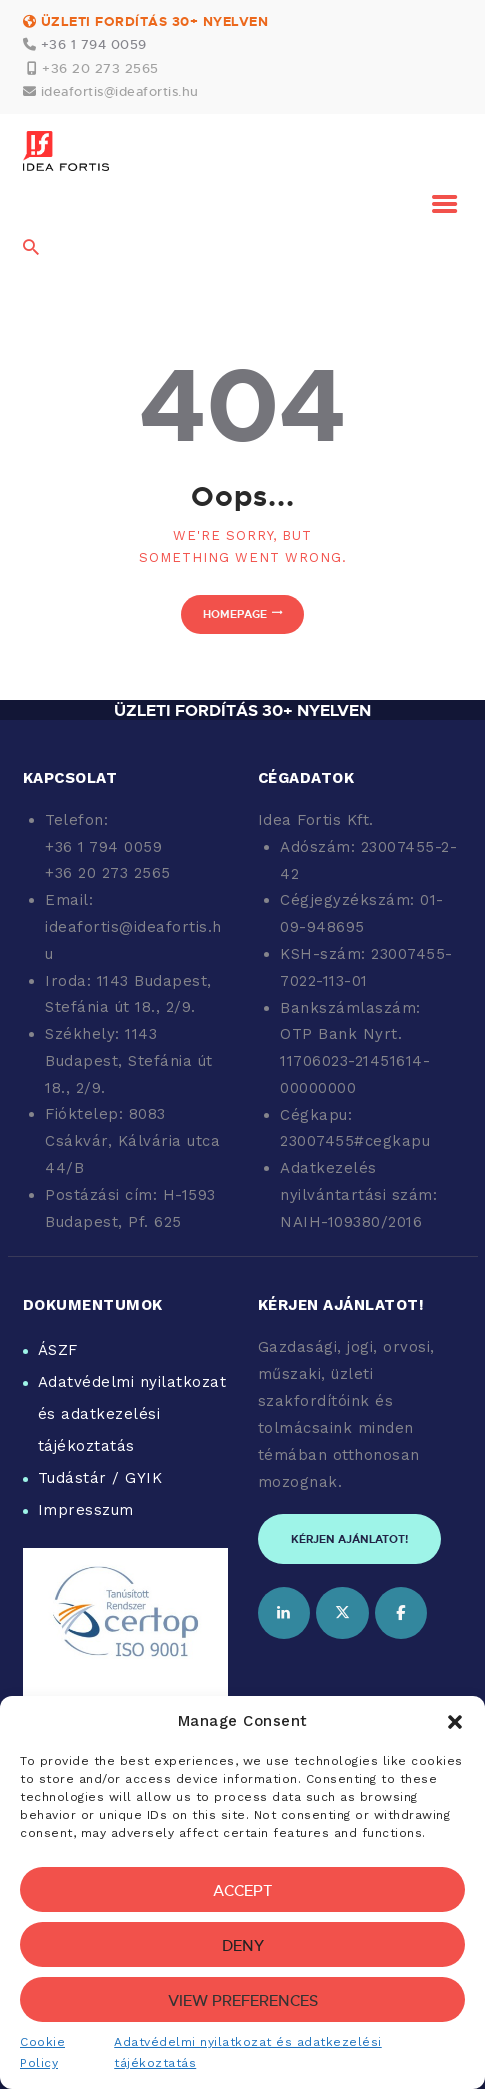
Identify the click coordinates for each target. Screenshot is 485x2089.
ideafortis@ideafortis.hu (120, 91)
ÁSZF (58, 1350)
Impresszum (86, 1510)
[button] (455, 1722)
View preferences (243, 2000)
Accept (243, 1890)
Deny (243, 1945)
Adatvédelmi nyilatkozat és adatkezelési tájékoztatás (132, 1414)
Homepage (235, 613)
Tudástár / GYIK (100, 1478)
